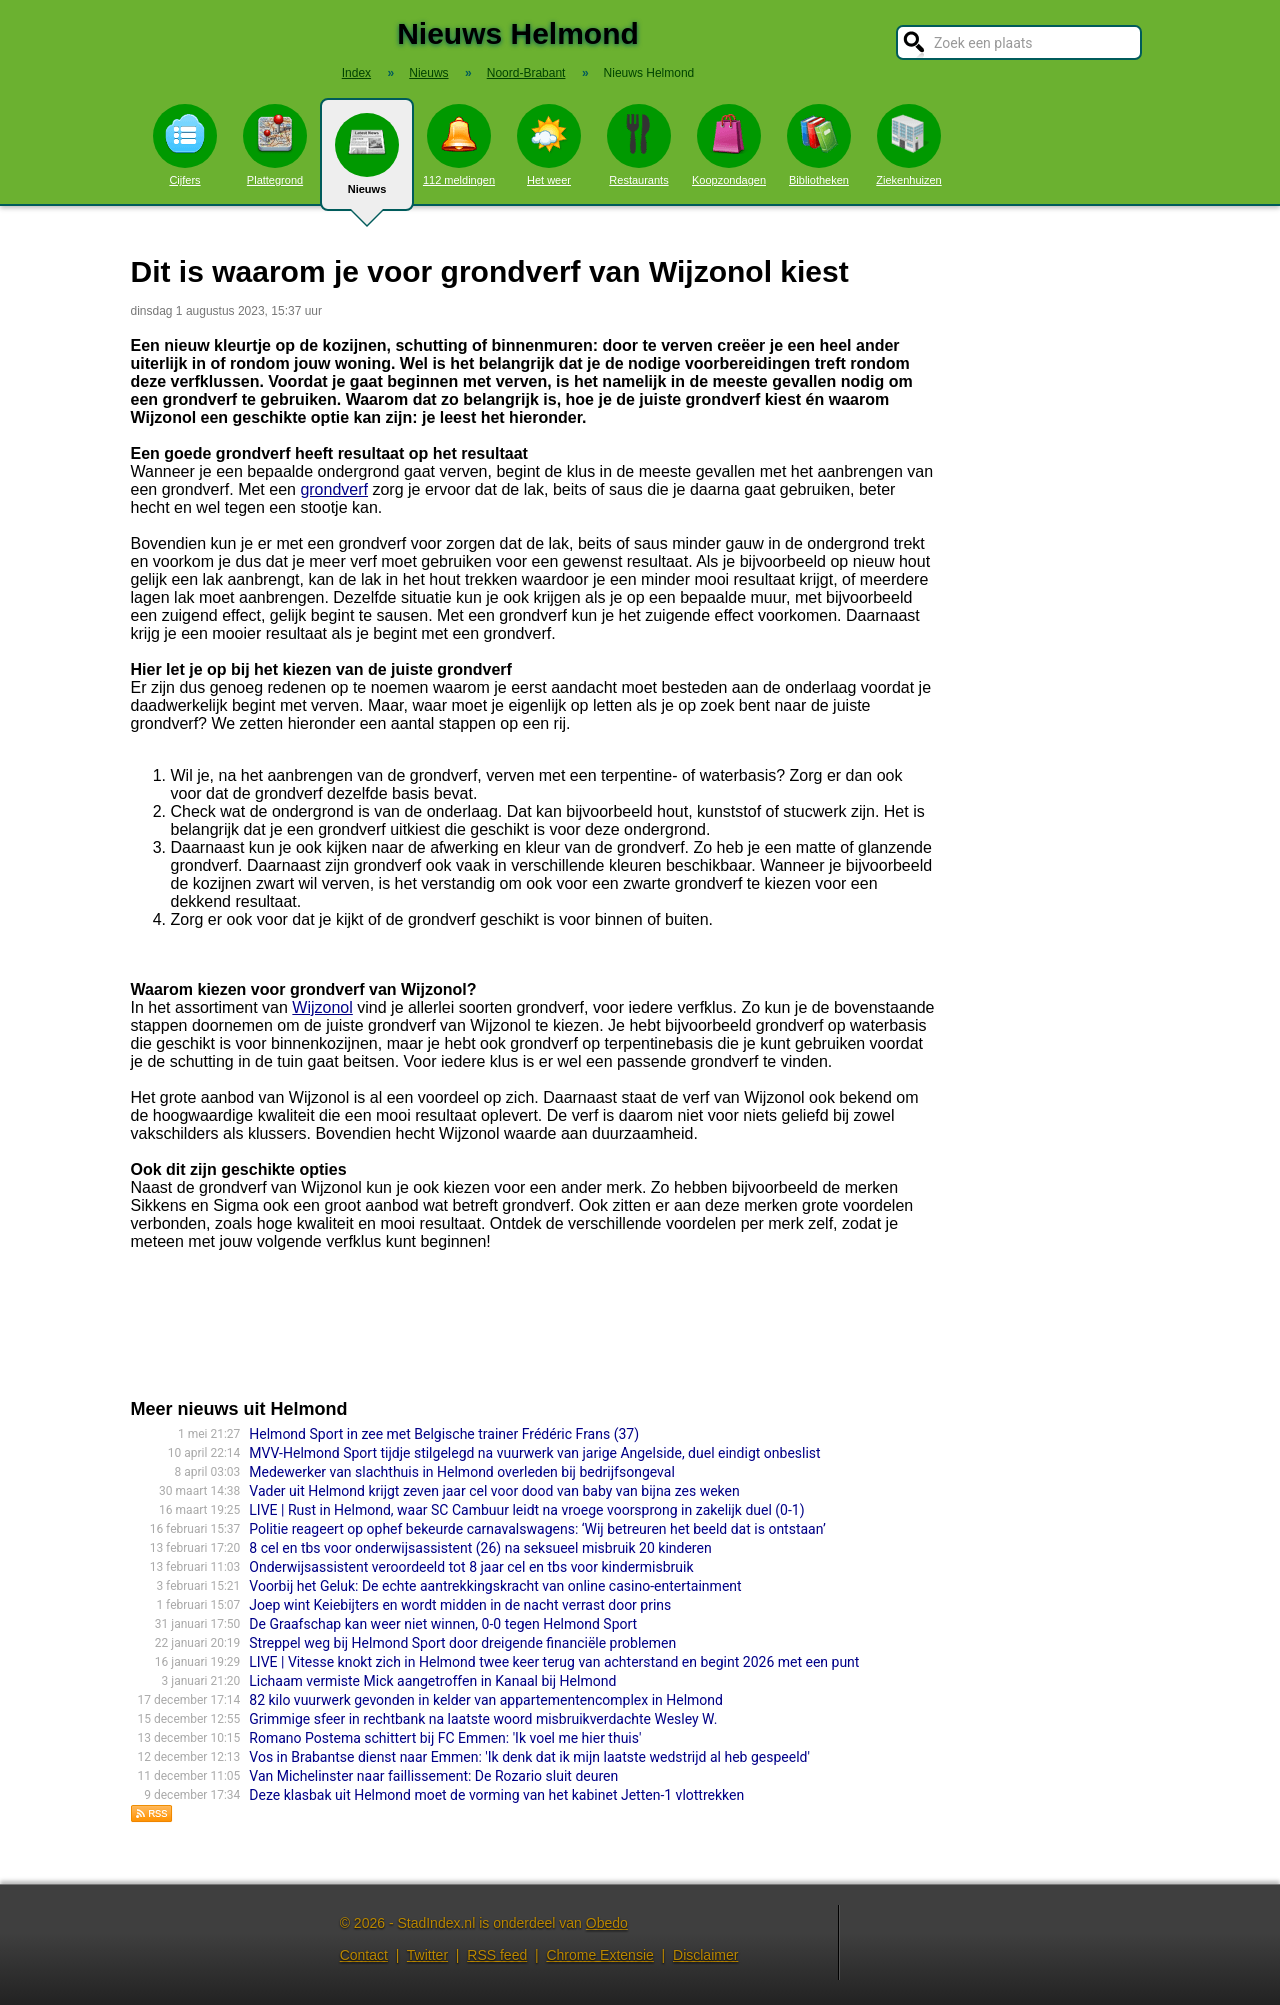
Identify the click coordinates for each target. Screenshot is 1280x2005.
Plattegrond (275, 145)
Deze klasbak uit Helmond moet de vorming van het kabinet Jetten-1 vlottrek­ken (496, 1795)
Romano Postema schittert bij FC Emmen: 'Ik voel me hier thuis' (445, 1738)
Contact (364, 1955)
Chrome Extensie (599, 1955)
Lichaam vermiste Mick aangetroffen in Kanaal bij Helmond (432, 1681)
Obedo (607, 1923)
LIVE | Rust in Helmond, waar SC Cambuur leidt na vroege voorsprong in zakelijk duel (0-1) (526, 1510)
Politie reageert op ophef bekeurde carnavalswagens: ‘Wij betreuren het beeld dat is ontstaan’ (537, 1529)
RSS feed (497, 1955)
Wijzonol (322, 1007)
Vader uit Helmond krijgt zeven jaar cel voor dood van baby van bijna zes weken (494, 1491)
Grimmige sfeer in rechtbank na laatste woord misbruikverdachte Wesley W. (483, 1719)
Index (356, 73)
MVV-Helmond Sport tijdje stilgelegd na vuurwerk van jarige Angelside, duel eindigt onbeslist (534, 1453)
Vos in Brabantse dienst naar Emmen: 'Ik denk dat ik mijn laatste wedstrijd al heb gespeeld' (529, 1757)
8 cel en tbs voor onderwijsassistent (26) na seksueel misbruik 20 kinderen (480, 1548)
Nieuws (367, 162)
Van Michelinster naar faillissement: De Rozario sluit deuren (433, 1776)
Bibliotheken (819, 145)
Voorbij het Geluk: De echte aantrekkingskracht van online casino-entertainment (495, 1586)
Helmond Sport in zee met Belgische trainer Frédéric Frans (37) (444, 1434)
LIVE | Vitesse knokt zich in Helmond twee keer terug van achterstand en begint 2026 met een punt (554, 1662)
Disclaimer (705, 1955)
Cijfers (185, 145)
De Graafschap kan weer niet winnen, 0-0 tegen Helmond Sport (443, 1624)
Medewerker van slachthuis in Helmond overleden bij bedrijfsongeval (462, 1472)
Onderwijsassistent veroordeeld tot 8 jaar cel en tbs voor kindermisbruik (471, 1567)
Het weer (549, 145)
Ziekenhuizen (908, 145)
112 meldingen (459, 145)
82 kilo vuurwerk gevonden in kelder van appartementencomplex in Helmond (486, 1700)
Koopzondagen (729, 145)
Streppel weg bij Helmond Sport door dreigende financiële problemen (462, 1643)
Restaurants (639, 145)
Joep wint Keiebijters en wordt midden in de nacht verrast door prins (460, 1605)
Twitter (427, 1955)
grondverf (334, 489)
